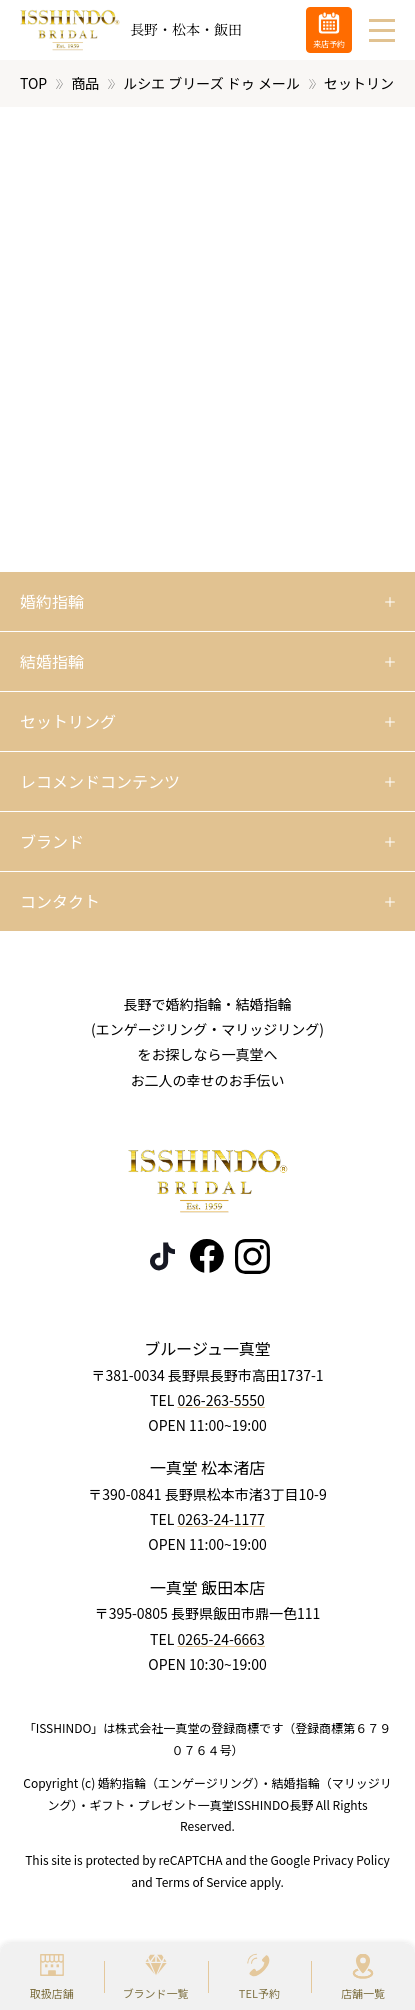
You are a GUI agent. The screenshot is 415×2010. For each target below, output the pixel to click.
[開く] (207, 602)
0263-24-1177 (220, 1519)
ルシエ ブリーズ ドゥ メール (211, 83)
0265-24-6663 (220, 1638)
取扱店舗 (52, 1993)
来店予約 (329, 43)
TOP (33, 83)
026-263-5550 (220, 1400)
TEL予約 (259, 1993)
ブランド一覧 (156, 1993)
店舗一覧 (363, 1993)
